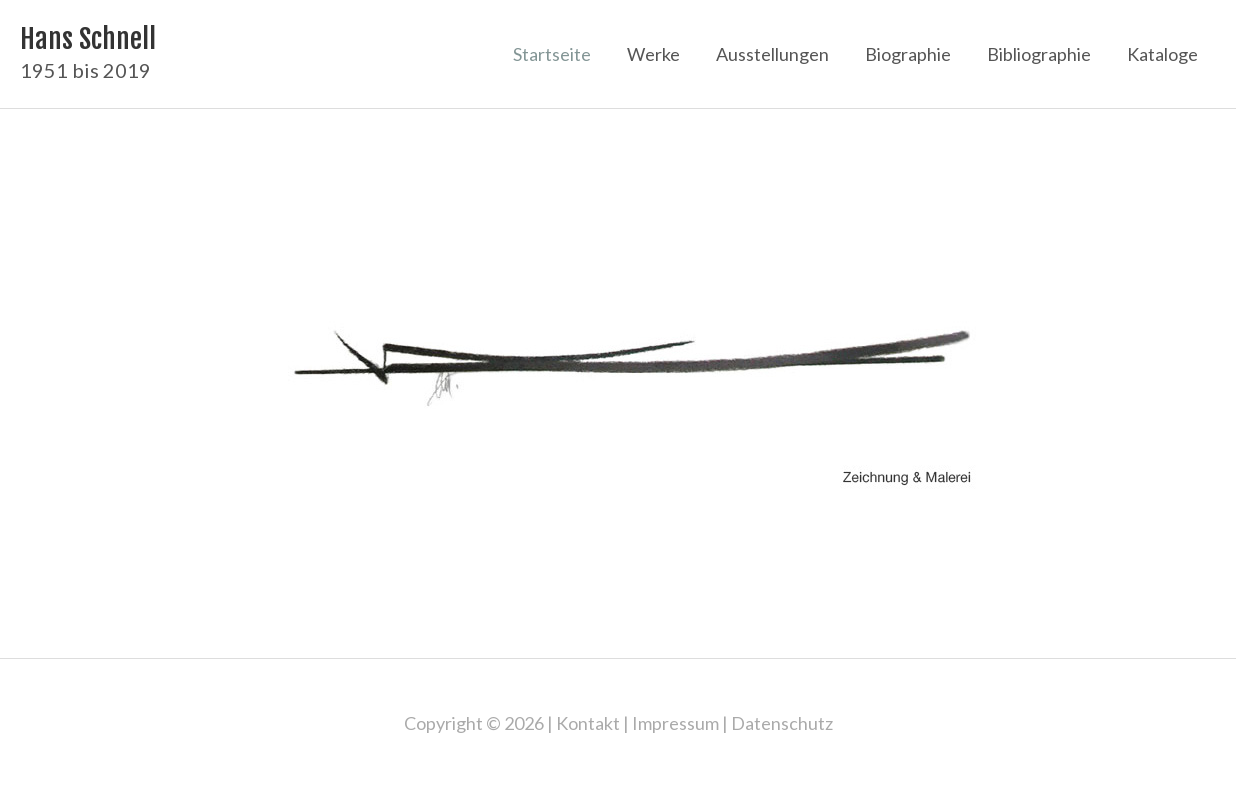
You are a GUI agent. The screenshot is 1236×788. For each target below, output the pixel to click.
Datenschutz (782, 723)
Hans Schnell (88, 39)
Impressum (675, 723)
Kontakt (588, 723)
